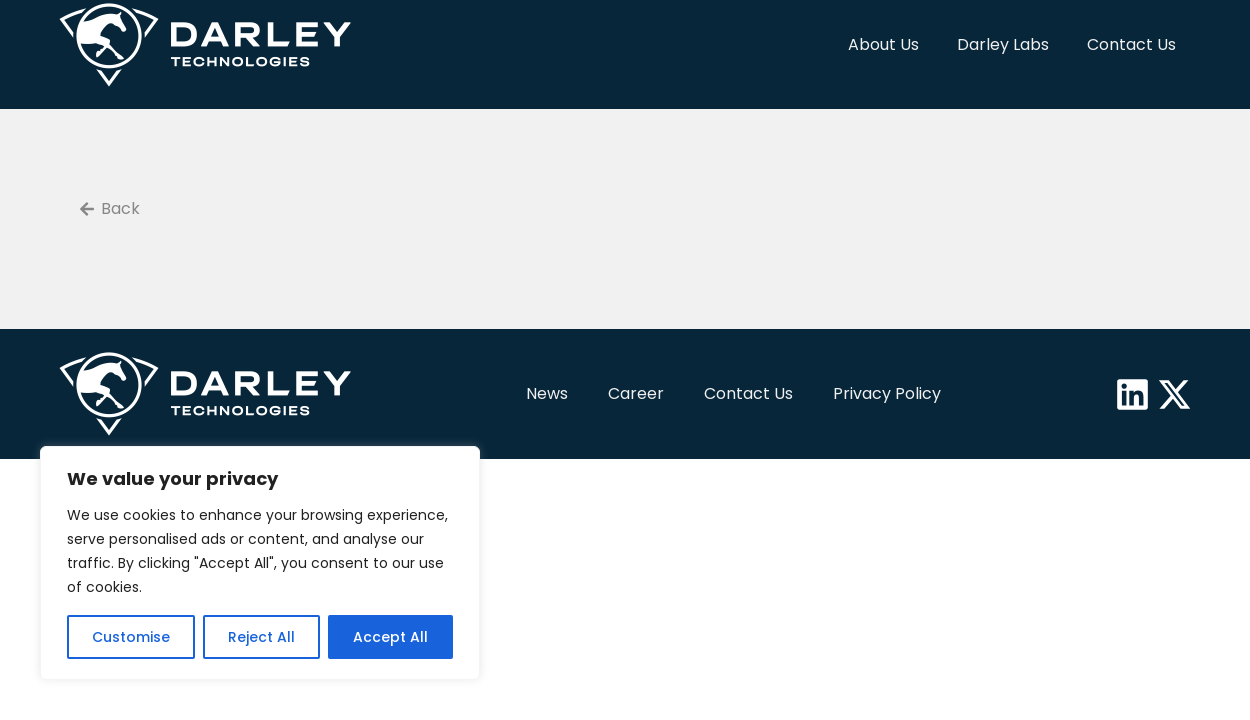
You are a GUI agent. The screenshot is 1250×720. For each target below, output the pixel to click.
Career (636, 393)
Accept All (390, 637)
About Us (883, 44)
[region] (260, 563)
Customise (131, 637)
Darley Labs (1003, 44)
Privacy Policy (887, 393)
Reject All (261, 637)
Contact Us (1131, 44)
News (547, 393)
